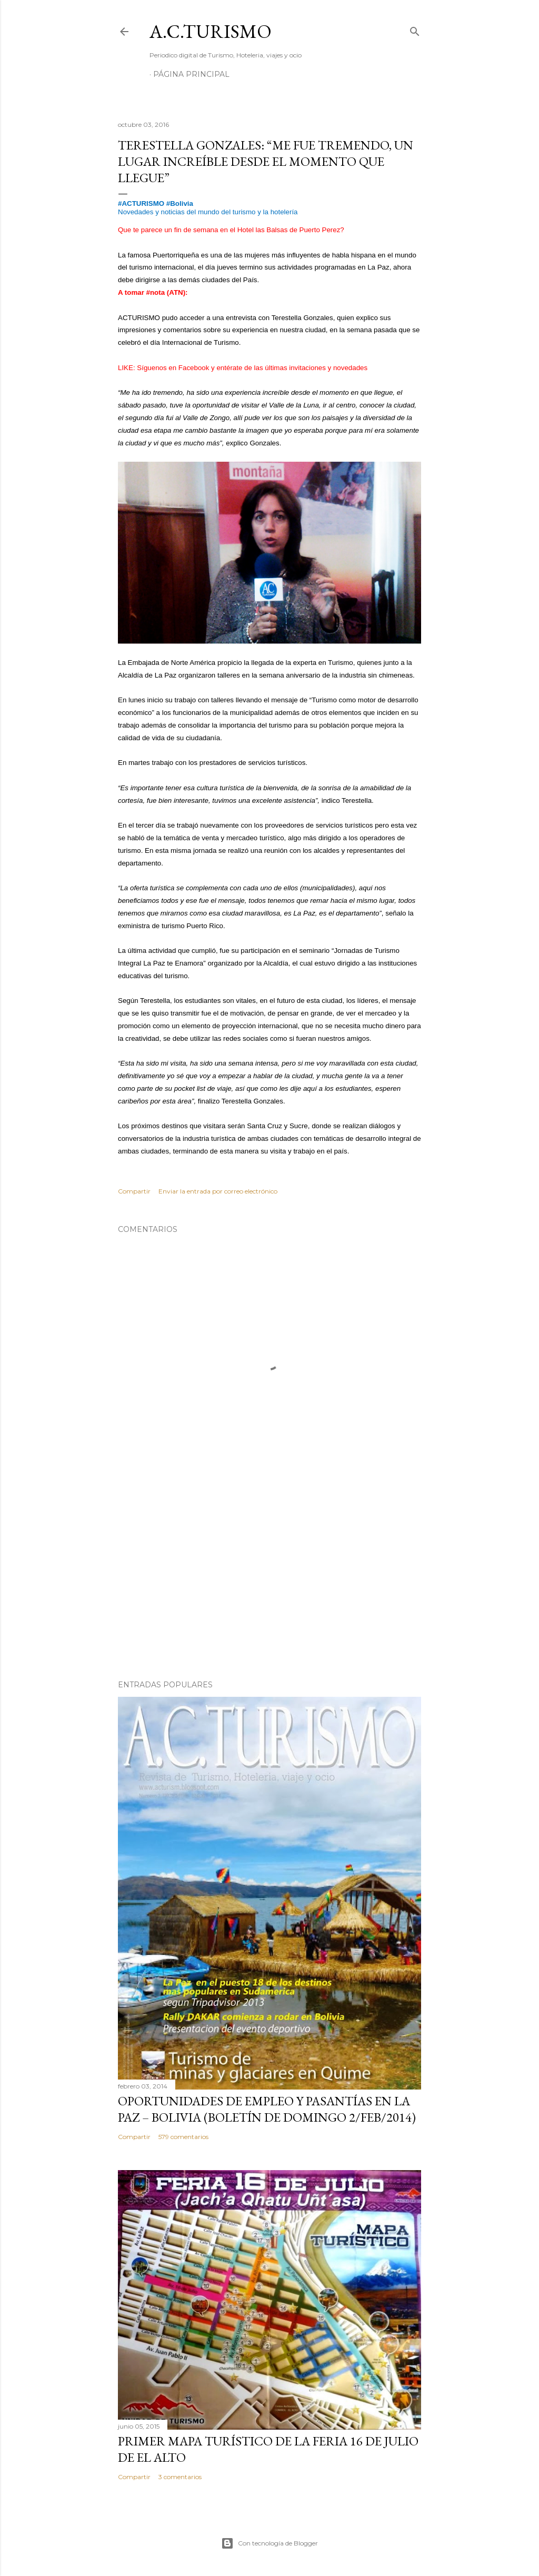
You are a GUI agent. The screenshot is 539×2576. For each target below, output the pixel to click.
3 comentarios (180, 2477)
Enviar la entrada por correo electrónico (217, 1191)
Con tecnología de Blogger (269, 2543)
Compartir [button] (134, 1191)
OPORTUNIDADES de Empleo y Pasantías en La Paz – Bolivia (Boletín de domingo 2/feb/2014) (267, 2109)
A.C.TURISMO (210, 31)
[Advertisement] (269, 1580)
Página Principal (191, 74)
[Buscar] (414, 29)
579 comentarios (183, 2137)
